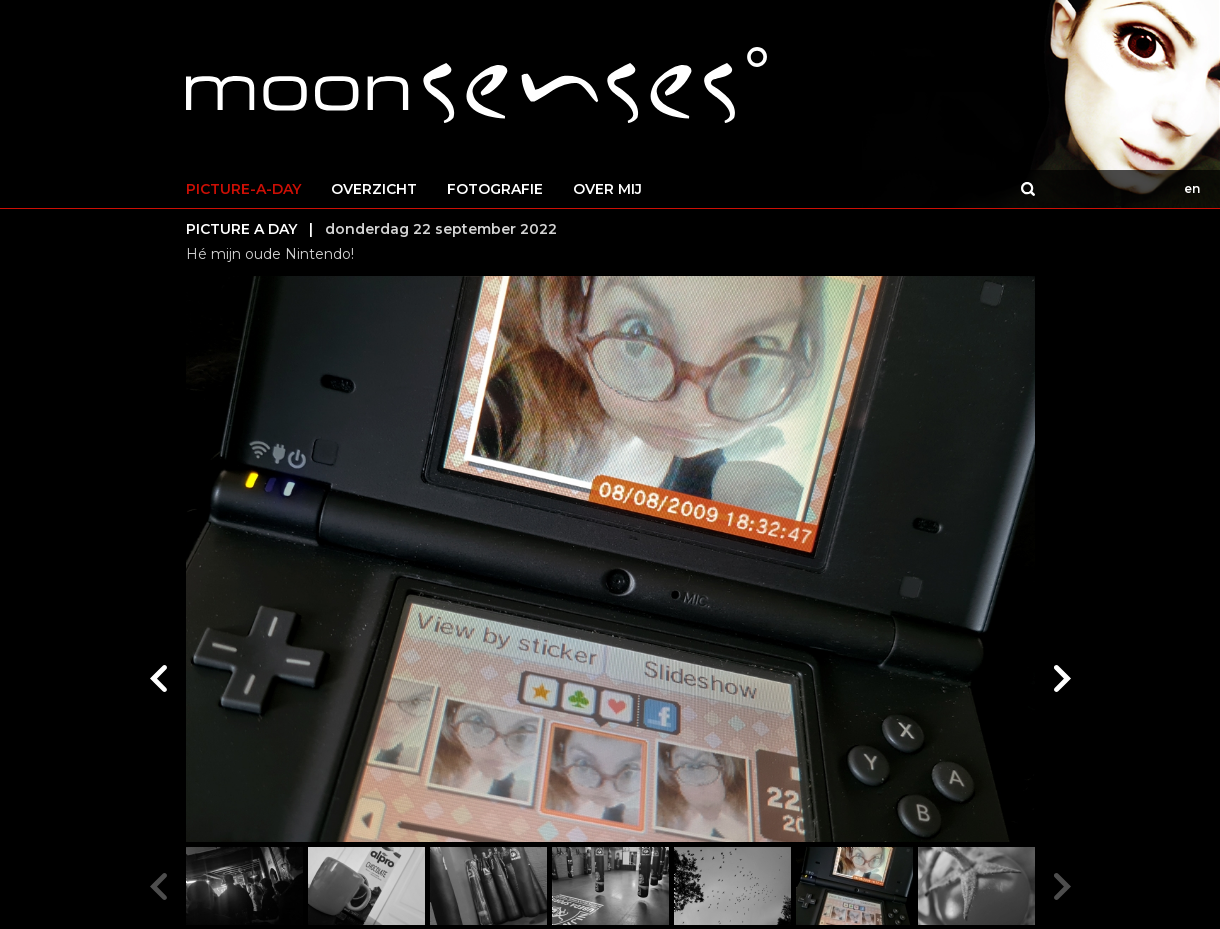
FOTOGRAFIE (495, 189)
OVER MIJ (607, 189)
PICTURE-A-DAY (243, 189)
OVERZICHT (374, 189)
